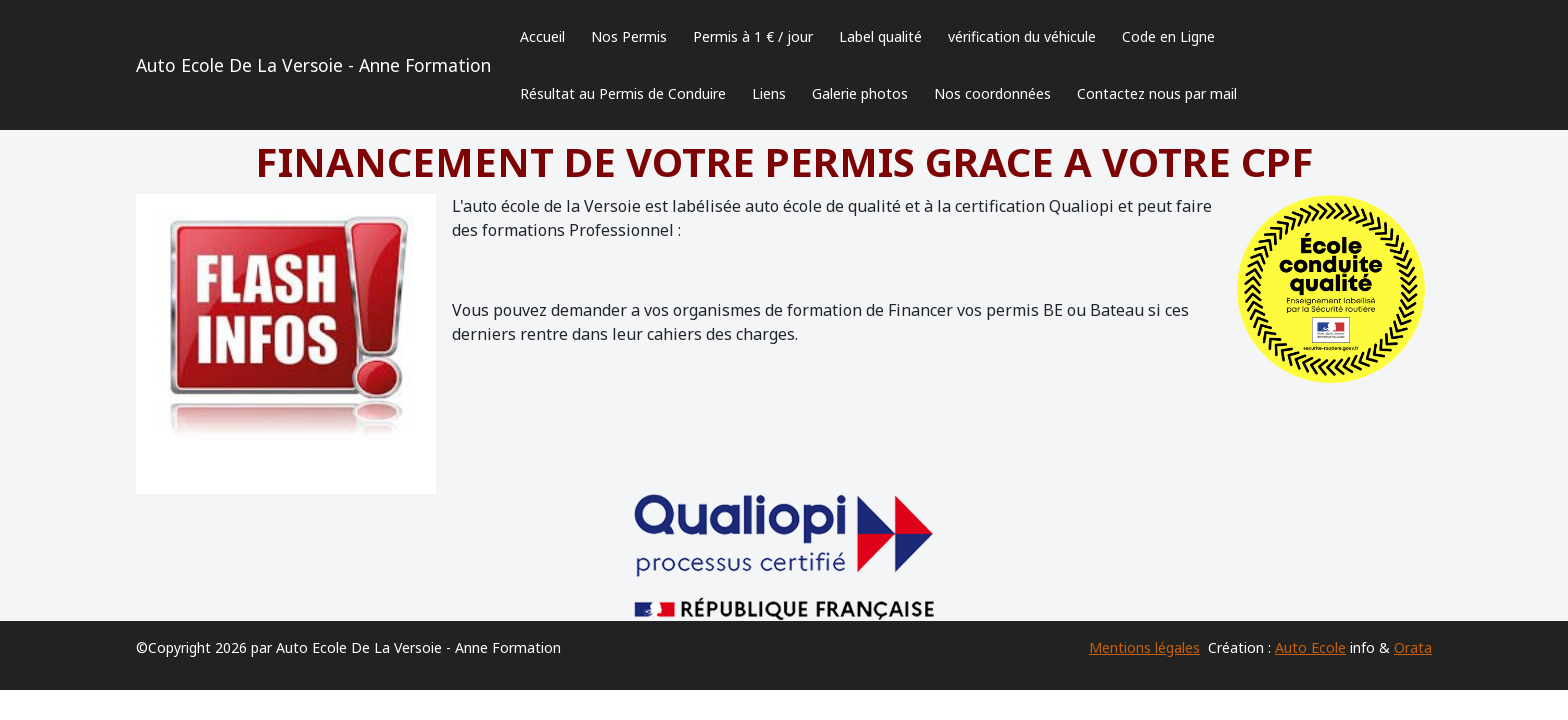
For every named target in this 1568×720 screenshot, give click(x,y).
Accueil (542, 36)
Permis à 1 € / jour (753, 36)
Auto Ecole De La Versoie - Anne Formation (313, 65)
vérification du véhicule (1022, 36)
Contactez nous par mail (1157, 93)
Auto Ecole (1310, 647)
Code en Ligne (1168, 36)
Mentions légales (1144, 647)
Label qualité (880, 36)
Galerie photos (860, 93)
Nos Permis (629, 36)
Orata (1413, 647)
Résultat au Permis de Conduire (623, 93)
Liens (769, 93)
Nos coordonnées (992, 93)
